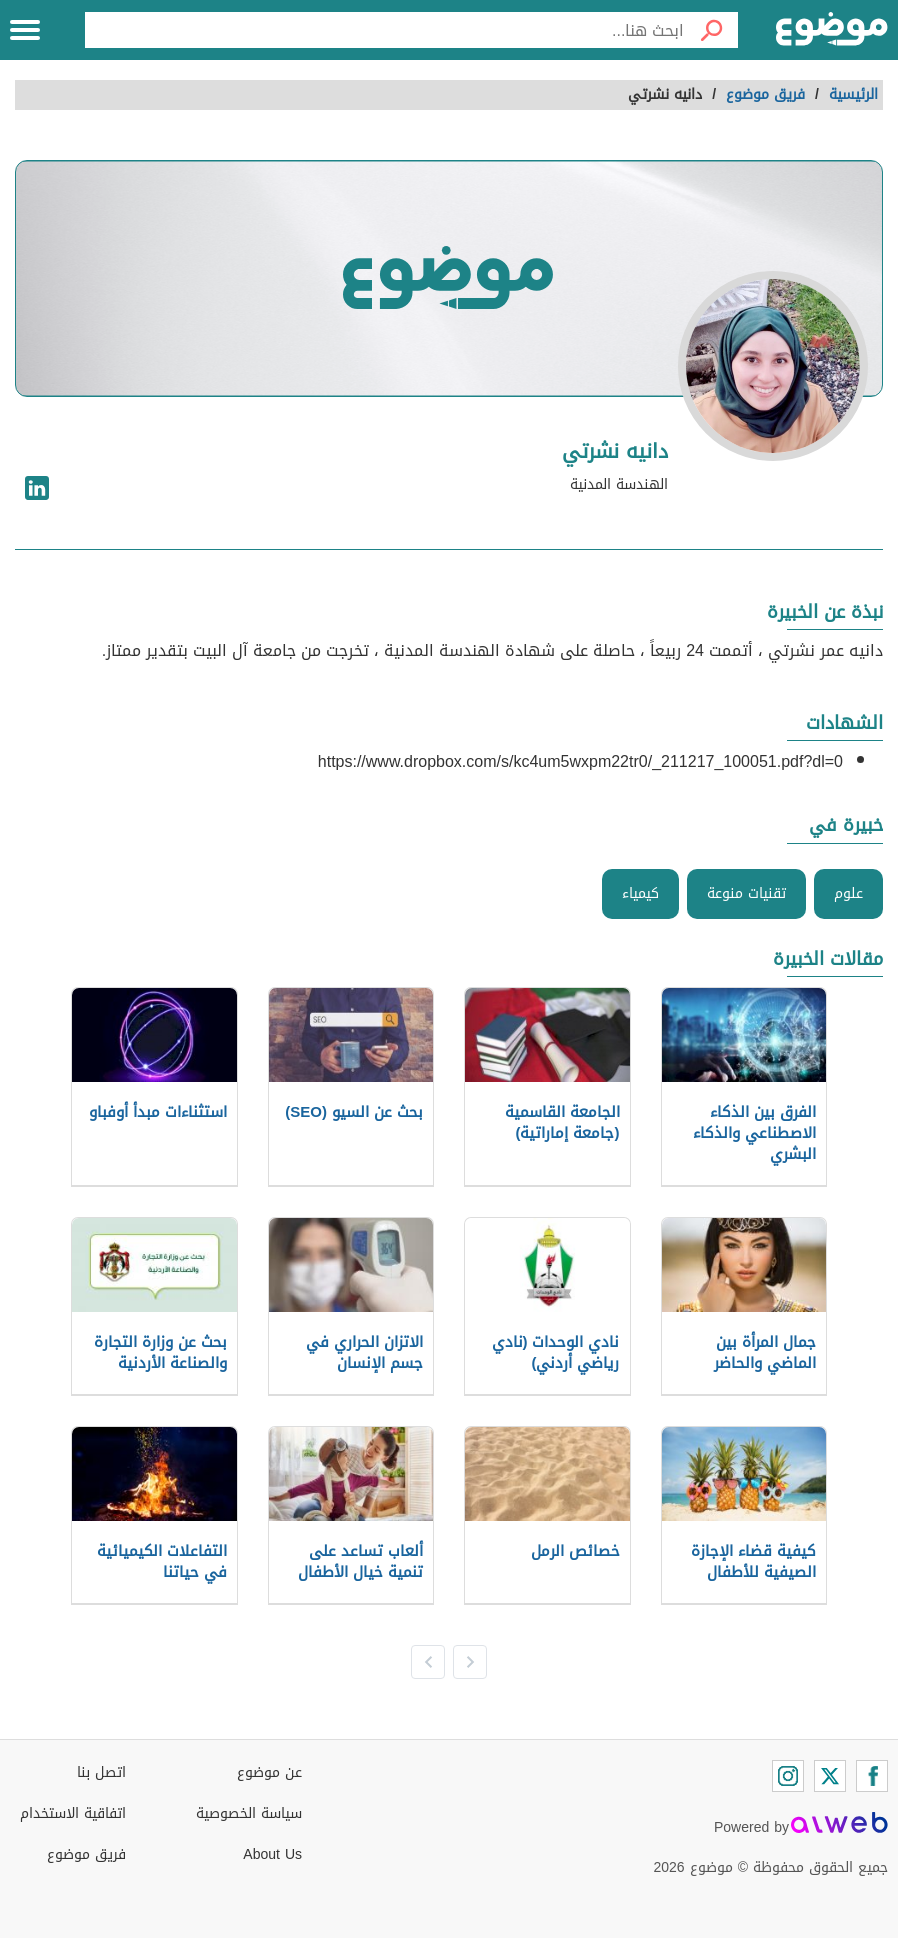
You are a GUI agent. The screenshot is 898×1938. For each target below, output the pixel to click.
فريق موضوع (86, 1854)
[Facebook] (872, 1776)
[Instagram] (788, 1776)
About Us (272, 1854)
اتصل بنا (101, 1772)
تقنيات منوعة (746, 893)
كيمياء (640, 893)
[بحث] (711, 30)
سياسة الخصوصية (249, 1813)
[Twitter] (830, 1776)
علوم (848, 893)
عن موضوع (269, 1772)
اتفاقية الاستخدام (73, 1813)
